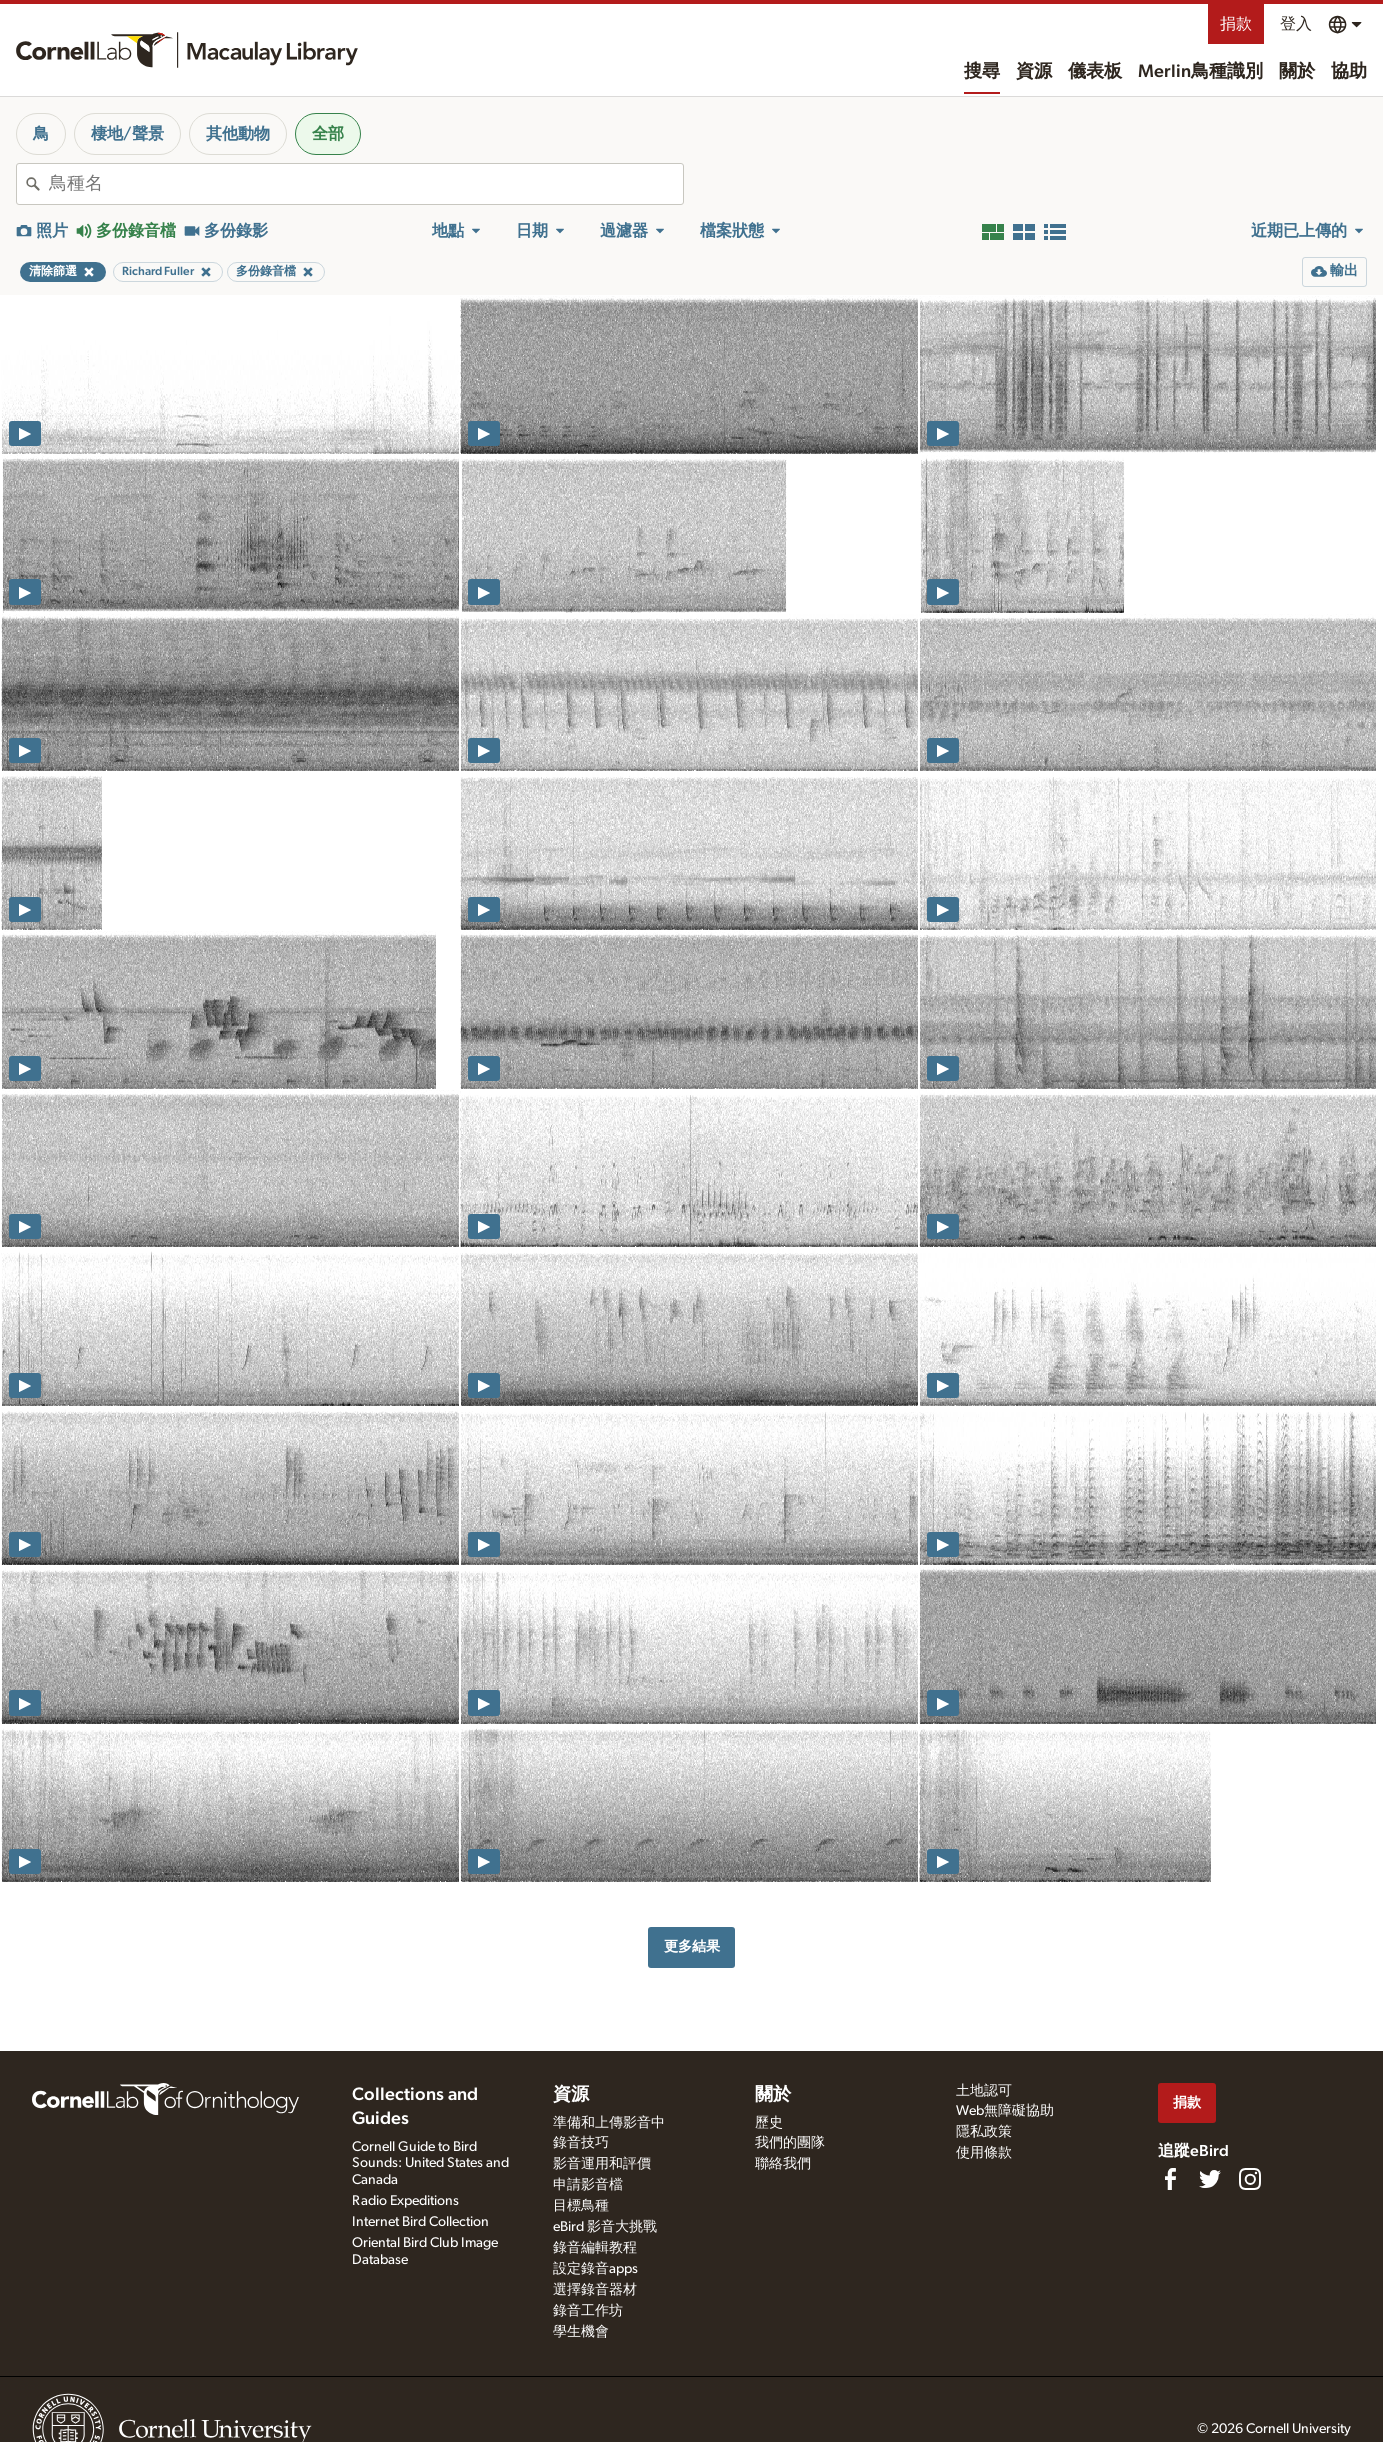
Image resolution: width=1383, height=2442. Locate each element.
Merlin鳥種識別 (1200, 72)
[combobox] (366, 184)
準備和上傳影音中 (609, 2123)
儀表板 (1095, 72)
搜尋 (982, 72)
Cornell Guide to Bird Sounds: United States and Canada (430, 2164)
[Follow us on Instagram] (1250, 2179)
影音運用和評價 (602, 2164)
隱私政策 (984, 2132)
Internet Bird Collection (420, 2222)
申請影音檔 (588, 2185)
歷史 (769, 2123)
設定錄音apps (595, 2269)
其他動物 (238, 134)
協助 (1349, 72)
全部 (328, 134)
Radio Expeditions (405, 2201)
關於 (1297, 72)
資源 (1034, 72)
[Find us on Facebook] (1170, 2179)
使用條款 (984, 2153)
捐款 (1236, 24)
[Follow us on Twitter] (1210, 2179)
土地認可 (984, 2091)
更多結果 (692, 1946)
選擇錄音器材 (595, 2290)
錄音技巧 (581, 2143)
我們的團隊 (790, 2143)
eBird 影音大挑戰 (605, 2227)
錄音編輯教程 (595, 2248)
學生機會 (581, 2332)
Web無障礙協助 (1005, 2111)
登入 (1296, 24)
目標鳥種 (581, 2206)
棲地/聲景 (127, 134)
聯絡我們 (783, 2164)
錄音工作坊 (588, 2311)
